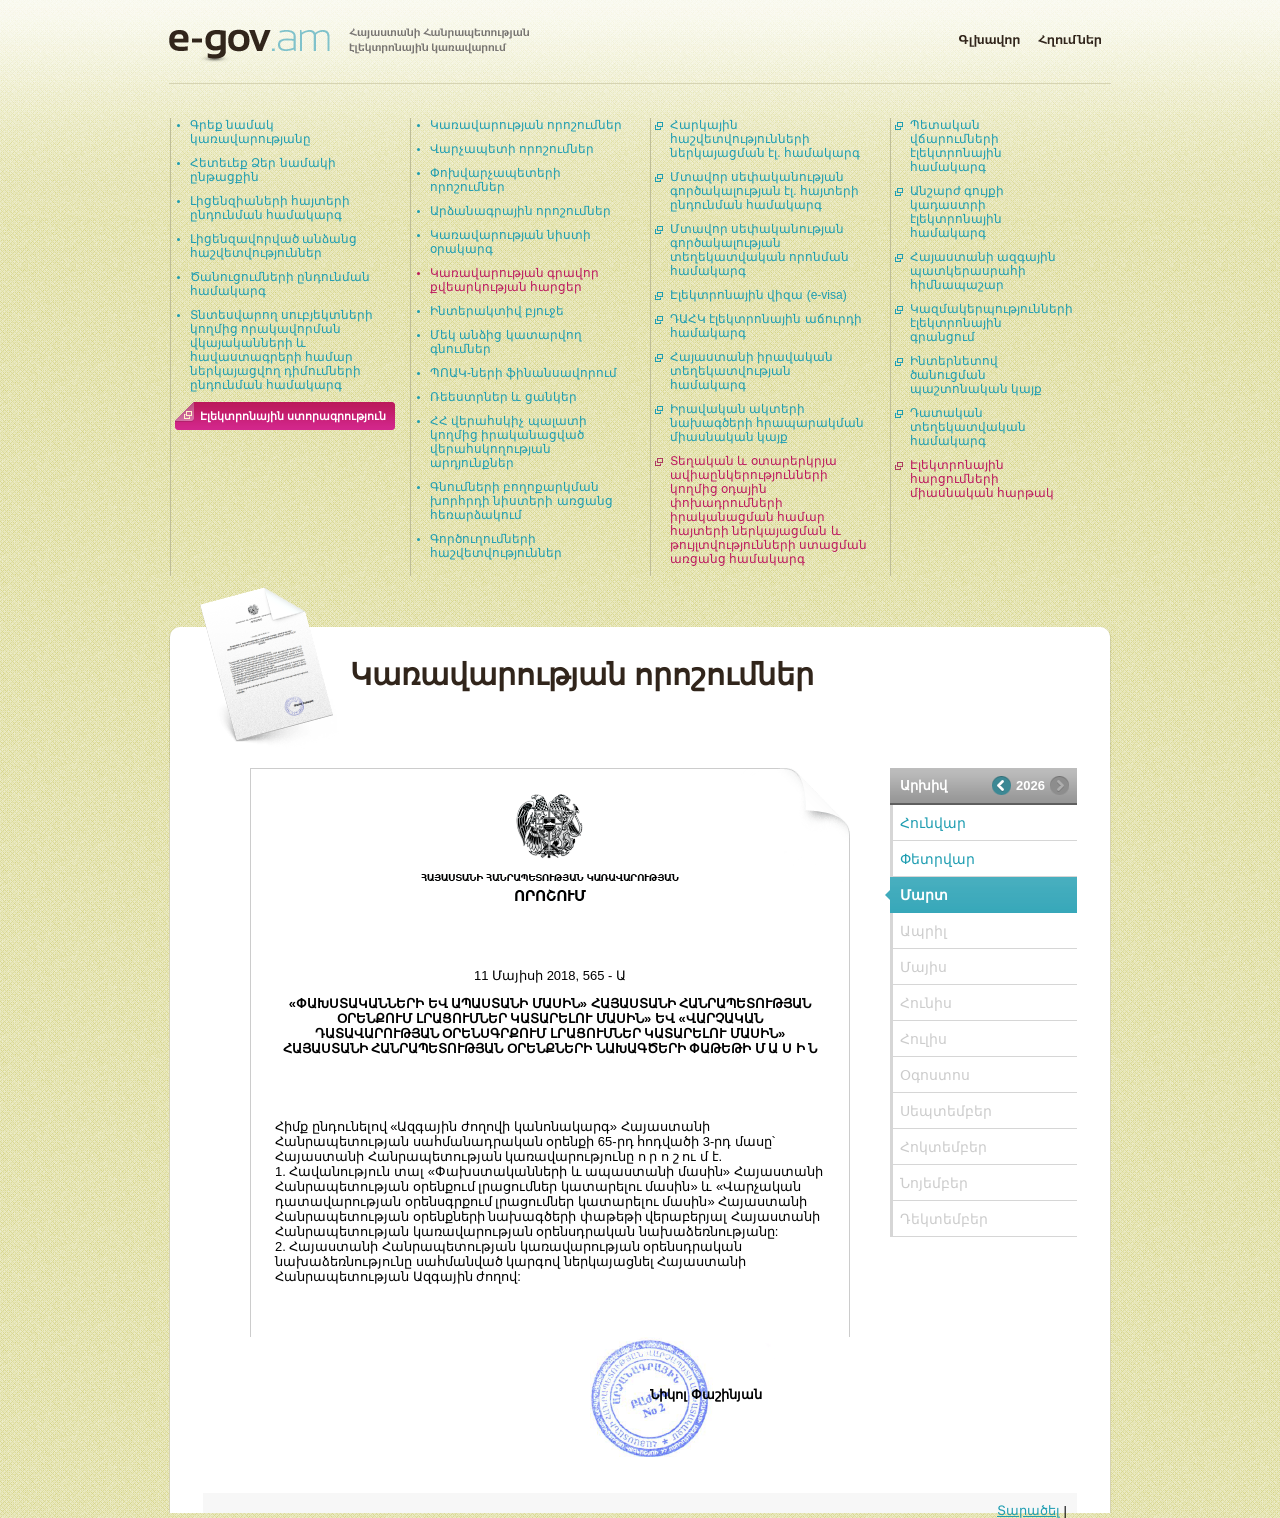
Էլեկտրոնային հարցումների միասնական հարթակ (982, 479)
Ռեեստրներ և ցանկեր (503, 397)
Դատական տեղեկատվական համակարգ (968, 427)
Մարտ (924, 895)
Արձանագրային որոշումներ (520, 211)
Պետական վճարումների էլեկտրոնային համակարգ (956, 146)
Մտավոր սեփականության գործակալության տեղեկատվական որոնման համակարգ (759, 250)
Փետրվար (937, 859)
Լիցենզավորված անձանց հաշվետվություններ (273, 246)
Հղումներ (1070, 36)
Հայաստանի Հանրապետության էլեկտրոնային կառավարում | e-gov (349, 45)
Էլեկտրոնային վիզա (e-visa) (758, 295)
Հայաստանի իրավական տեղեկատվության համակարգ (751, 371)
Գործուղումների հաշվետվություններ (496, 546)
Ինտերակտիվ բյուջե (497, 311)
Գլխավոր (989, 36)
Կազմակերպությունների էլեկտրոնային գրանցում (991, 323)
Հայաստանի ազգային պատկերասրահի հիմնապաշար (983, 271)
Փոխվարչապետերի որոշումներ (495, 180)
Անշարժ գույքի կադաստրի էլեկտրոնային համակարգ (957, 212)
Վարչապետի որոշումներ (512, 149)
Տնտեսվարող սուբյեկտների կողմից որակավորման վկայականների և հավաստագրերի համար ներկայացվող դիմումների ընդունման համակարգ (281, 350)
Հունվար (933, 823)
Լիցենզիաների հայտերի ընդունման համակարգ (270, 208)
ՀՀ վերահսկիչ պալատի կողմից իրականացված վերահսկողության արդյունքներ (508, 442)
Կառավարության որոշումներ (526, 125)
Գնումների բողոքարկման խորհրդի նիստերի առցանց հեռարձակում (521, 501)
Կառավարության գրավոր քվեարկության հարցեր (514, 280)
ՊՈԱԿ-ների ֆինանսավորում (523, 373)
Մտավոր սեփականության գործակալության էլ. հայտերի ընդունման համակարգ (764, 191)
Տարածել (1028, 1510)
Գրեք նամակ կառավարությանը (250, 132)
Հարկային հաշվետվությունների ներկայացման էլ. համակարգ (765, 139)
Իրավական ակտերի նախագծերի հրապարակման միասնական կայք (767, 423)
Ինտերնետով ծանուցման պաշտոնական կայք (976, 375)
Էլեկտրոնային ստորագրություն (293, 416)
